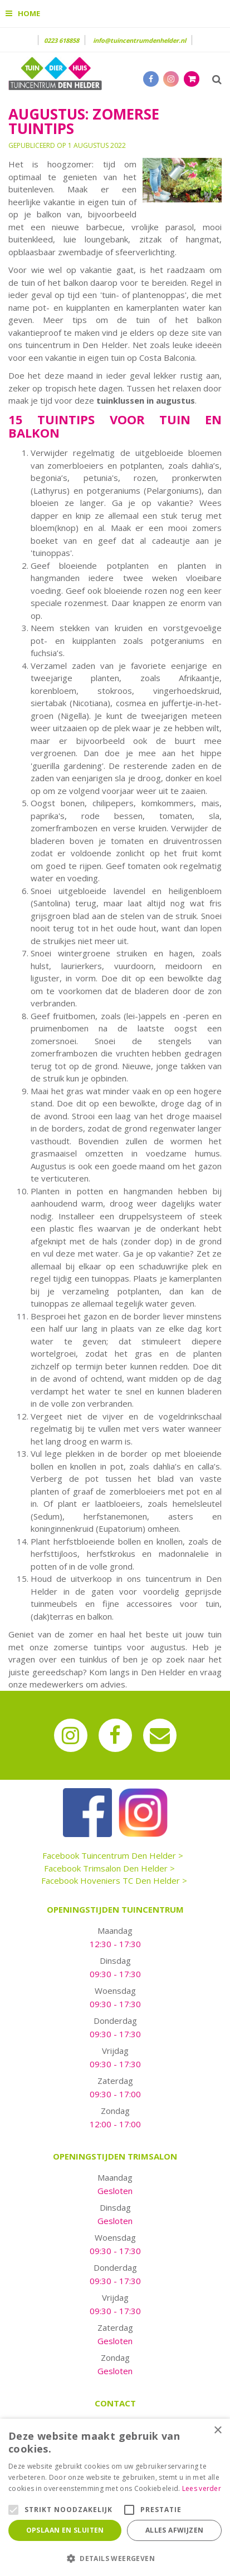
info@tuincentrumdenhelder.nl (139, 40)
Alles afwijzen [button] (174, 2530)
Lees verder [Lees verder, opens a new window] (201, 2488)
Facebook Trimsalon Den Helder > (109, 1868)
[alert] (115, 2497)
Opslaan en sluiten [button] (65, 2530)
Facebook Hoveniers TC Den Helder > (114, 1880)
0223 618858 (61, 40)
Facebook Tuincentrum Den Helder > (112, 1855)
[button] (115, 2558)
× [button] (217, 2430)
